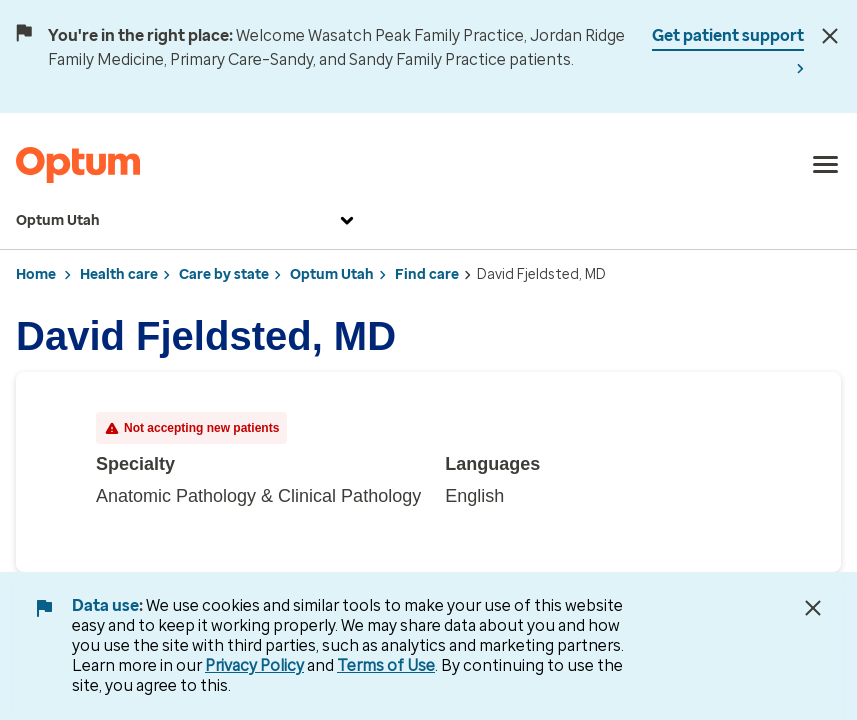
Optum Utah (187, 221)
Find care (427, 274)
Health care (119, 274)
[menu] (826, 165)
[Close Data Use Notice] (813, 608)
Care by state (224, 274)
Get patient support (728, 35)
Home (36, 274)
